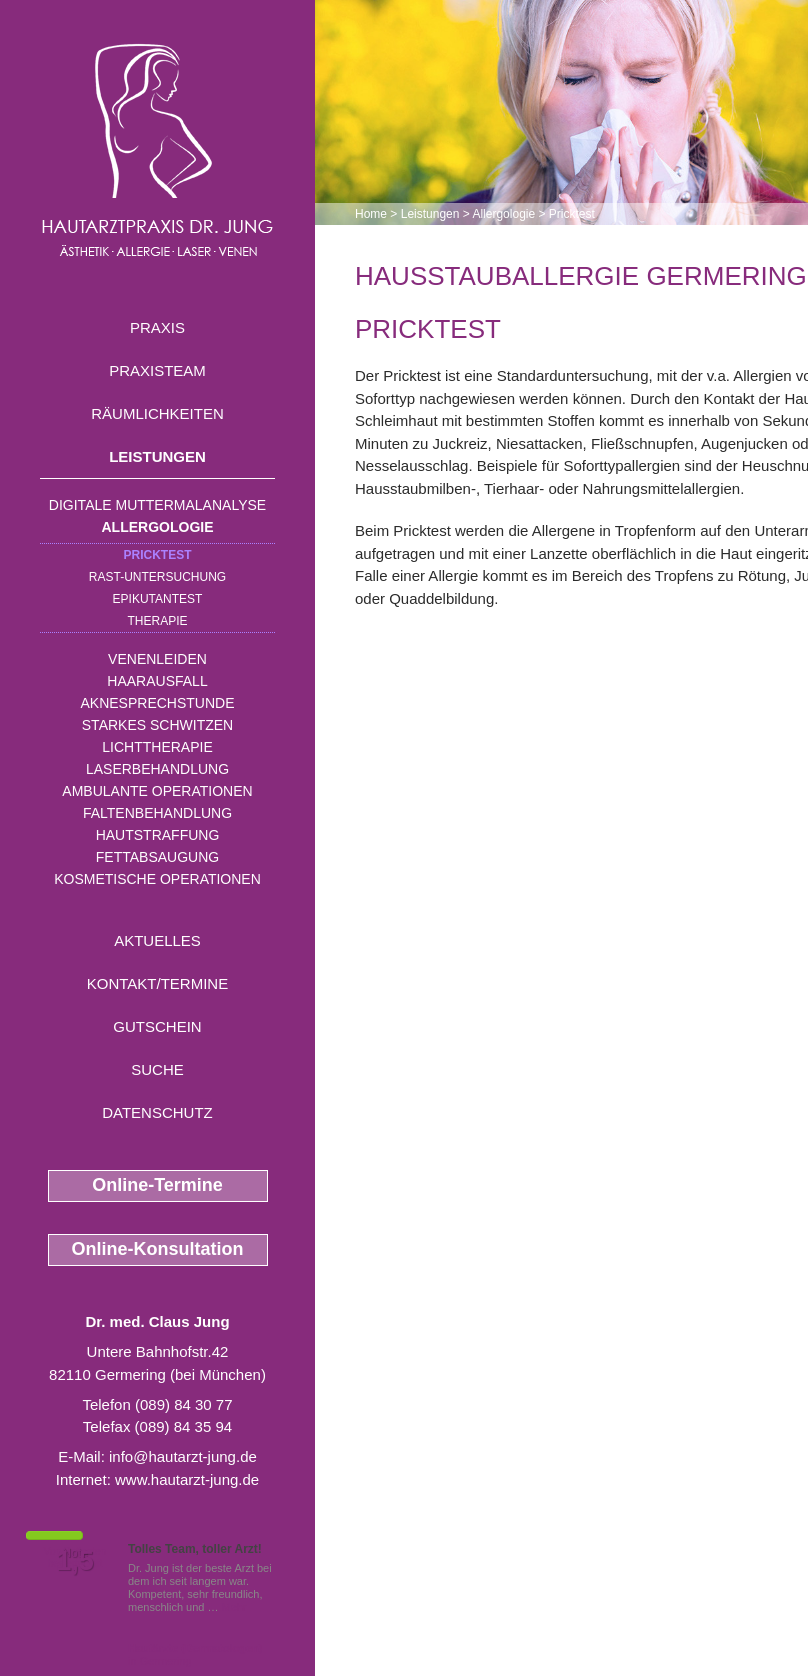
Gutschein (157, 1026)
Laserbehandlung (157, 769)
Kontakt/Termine (157, 983)
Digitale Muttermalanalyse (157, 505)
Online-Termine (157, 1185)
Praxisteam (157, 370)
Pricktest (157, 555)
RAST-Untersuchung (157, 577)
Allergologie (158, 527)
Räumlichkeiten (157, 413)
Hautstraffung (158, 835)
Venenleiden (157, 659)
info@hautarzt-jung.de (183, 1456)
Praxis (157, 327)
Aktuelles (157, 940)
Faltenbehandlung (157, 813)
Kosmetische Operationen (157, 879)
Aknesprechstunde (157, 703)
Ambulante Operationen (157, 791)
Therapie (157, 621)
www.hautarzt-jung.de (187, 1479)
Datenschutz (157, 1112)
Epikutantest (158, 599)
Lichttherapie (157, 747)
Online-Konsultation (158, 1249)
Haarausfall (157, 681)
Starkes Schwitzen (157, 725)
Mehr (234, 1607)
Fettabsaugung (157, 857)
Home (371, 214)
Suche (157, 1069)
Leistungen (157, 456)
